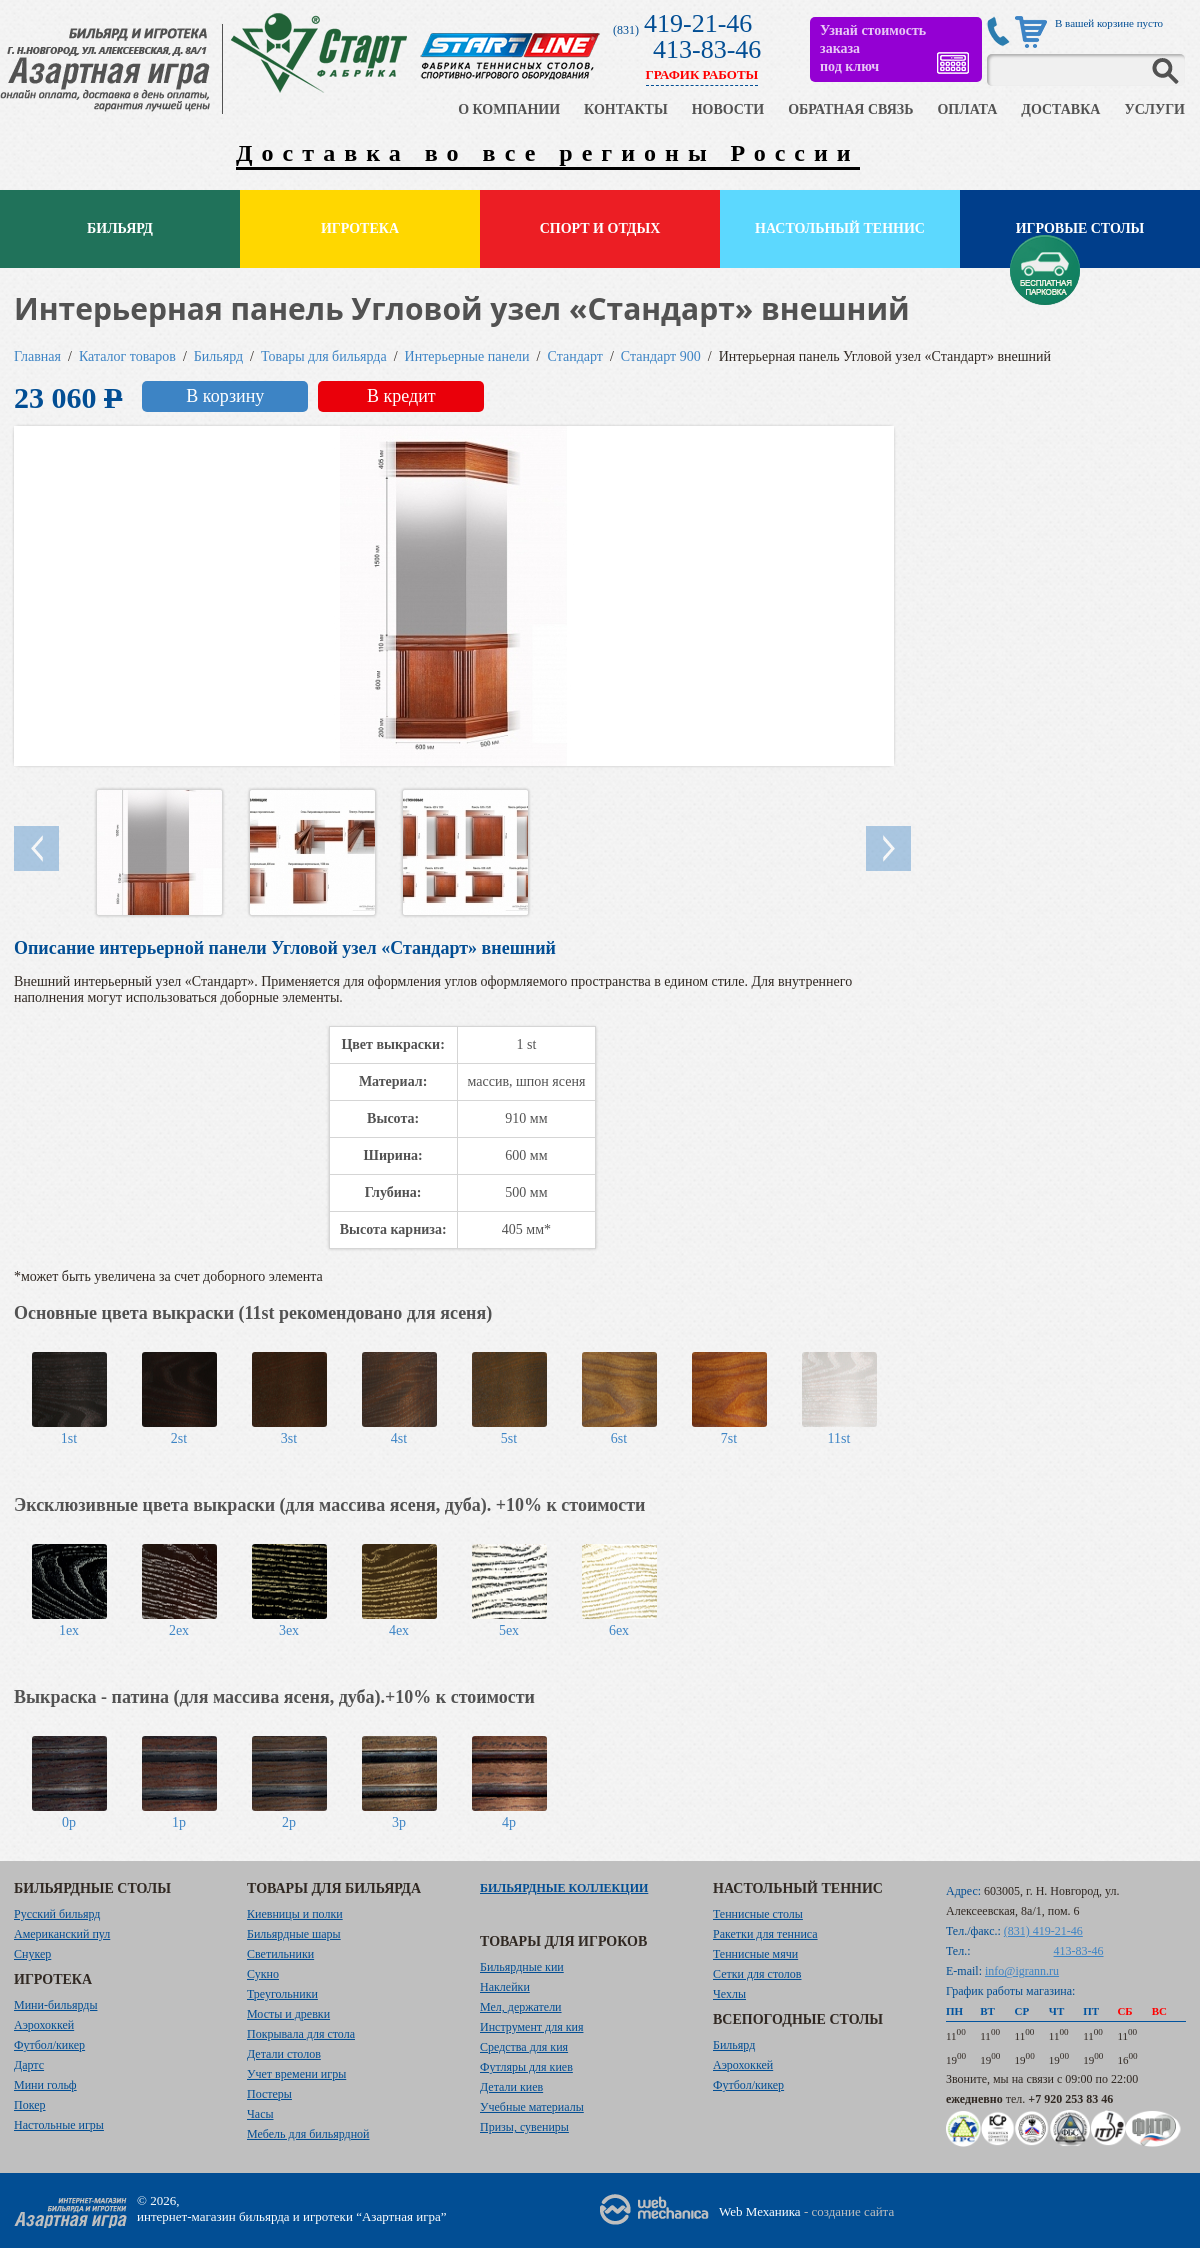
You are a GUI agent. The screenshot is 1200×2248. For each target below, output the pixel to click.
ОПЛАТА (967, 109)
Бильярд (120, 228)
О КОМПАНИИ (509, 109)
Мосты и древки (288, 2014)
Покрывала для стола (301, 2034)
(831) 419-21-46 (1043, 1931)
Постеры (269, 2094)
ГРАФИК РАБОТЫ (702, 74)
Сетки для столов (757, 1974)
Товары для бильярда (324, 356)
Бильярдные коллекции (564, 1888)
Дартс (29, 2065)
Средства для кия (524, 2047)
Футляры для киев (526, 2067)
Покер (30, 2105)
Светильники (280, 1954)
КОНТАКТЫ (626, 109)
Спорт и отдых (600, 228)
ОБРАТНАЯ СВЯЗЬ (850, 109)
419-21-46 (698, 23)
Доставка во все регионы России (548, 153)
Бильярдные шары (294, 1934)
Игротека (360, 228)
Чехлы (729, 1994)
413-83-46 (707, 49)
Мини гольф (45, 2085)
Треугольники (282, 1994)
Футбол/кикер (49, 2045)
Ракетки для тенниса (765, 1934)
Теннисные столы (758, 1914)
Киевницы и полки (295, 1914)
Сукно (263, 1974)
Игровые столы (1080, 228)
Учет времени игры (296, 2074)
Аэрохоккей (44, 2025)
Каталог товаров (127, 356)
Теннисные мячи (755, 1954)
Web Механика (760, 2211)
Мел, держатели (521, 2007)
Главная (37, 356)
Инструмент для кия (531, 2027)
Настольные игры (59, 2125)
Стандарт (575, 356)
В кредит (401, 396)
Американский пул (62, 1934)
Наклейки (505, 1987)
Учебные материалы (532, 2107)
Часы (260, 2114)
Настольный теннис (840, 228)
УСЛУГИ (1154, 109)
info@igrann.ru (1022, 1971)
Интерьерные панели (467, 356)
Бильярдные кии (522, 1967)
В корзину (225, 396)
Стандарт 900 (661, 356)
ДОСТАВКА (1060, 109)
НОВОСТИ (728, 109)
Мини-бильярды (55, 2005)
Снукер (32, 1954)
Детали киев (511, 2087)
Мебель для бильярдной (308, 2134)
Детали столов (284, 2054)
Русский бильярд (57, 1914)
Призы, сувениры (524, 2127)
